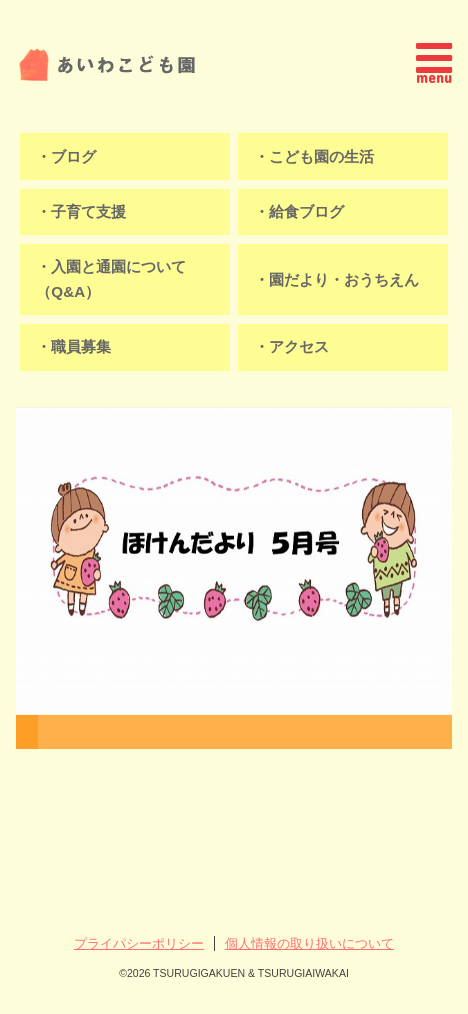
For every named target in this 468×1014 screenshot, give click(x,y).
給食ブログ (306, 211)
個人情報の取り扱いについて (309, 943)
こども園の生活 (321, 156)
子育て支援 (88, 211)
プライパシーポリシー (139, 943)
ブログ (73, 156)
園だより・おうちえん (344, 279)
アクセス (299, 346)
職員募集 (81, 346)
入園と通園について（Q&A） (111, 278)
